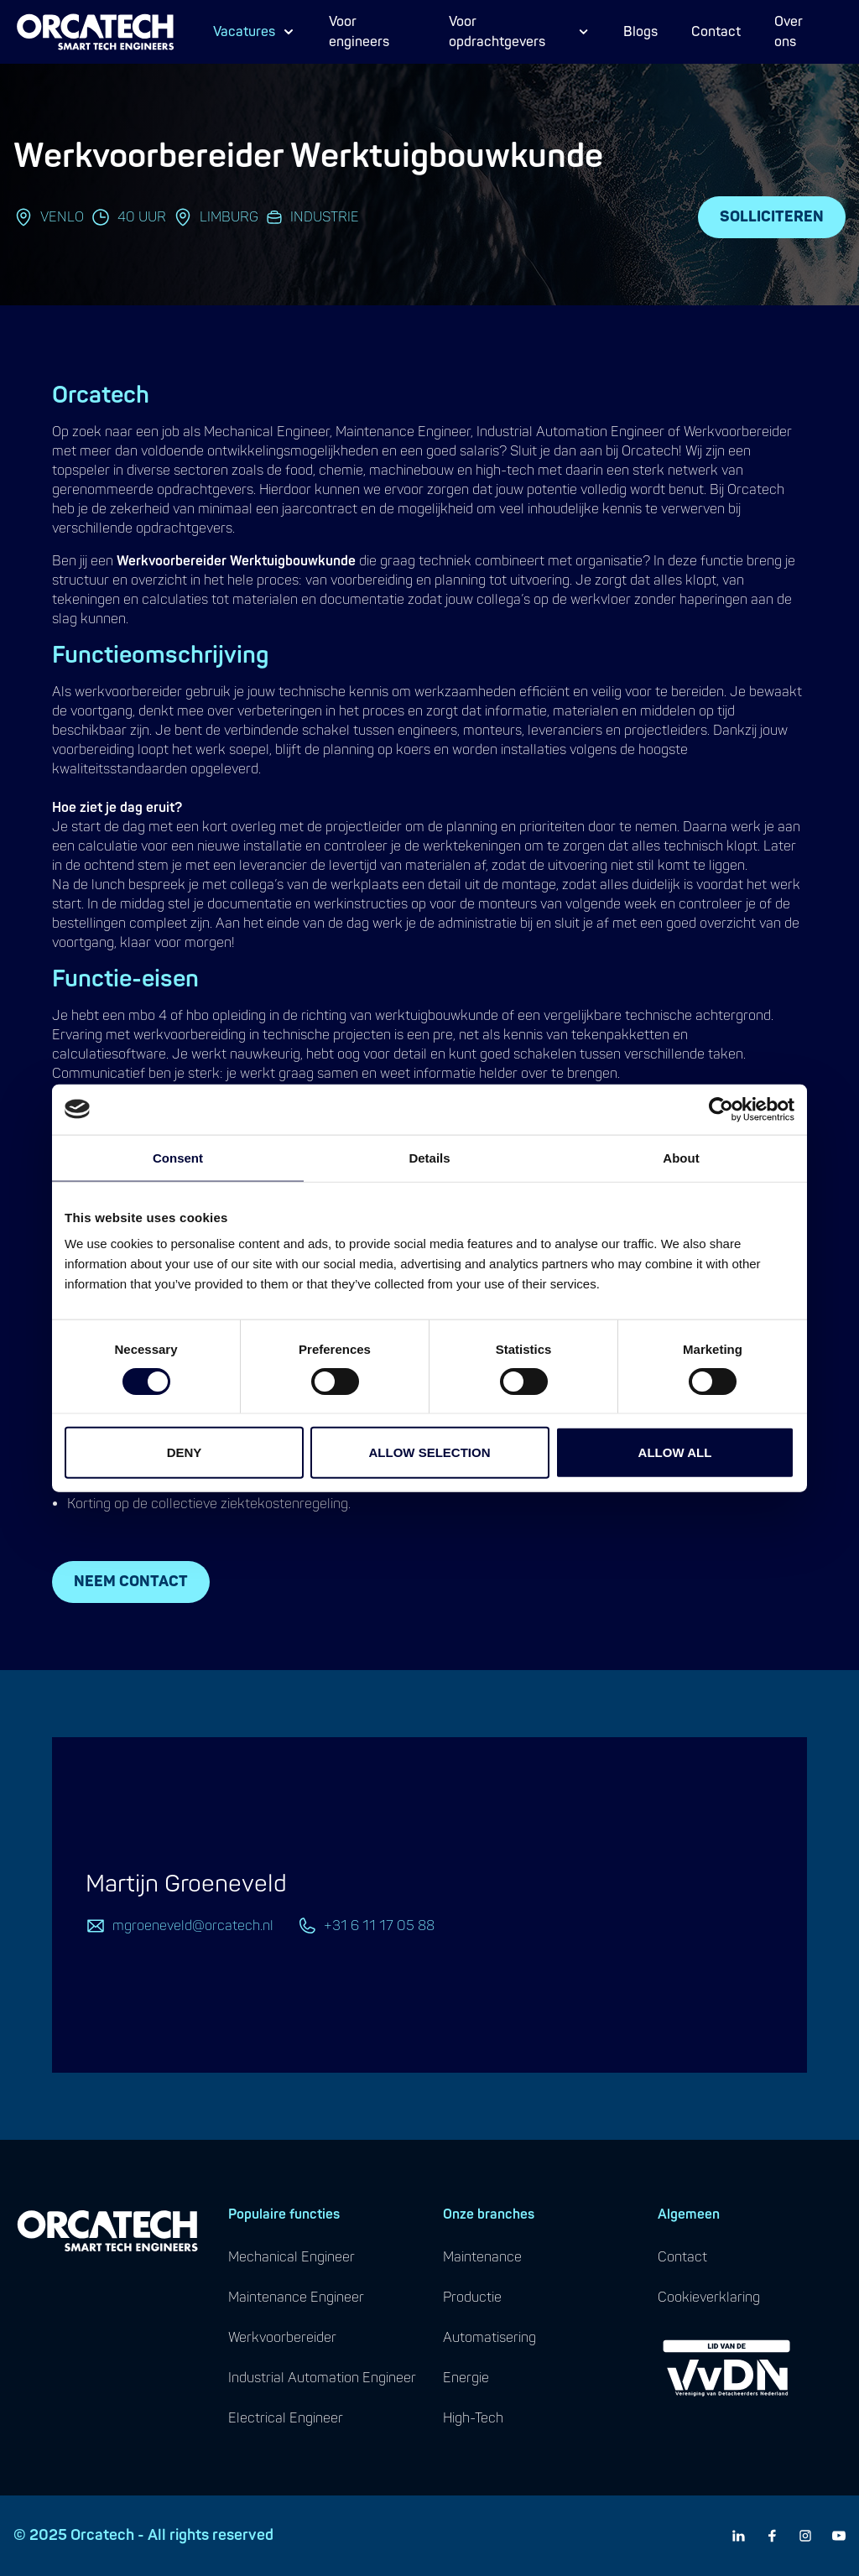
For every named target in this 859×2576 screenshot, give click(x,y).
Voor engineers (359, 31)
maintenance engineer (296, 2297)
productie (472, 2297)
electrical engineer (285, 2418)
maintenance (482, 2257)
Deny (184, 1452)
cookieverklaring (709, 2297)
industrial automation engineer (322, 2378)
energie (466, 2378)
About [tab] (681, 1157)
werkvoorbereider (282, 2337)
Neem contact (131, 1581)
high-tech (473, 2418)
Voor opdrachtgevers (519, 31)
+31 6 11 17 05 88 (379, 1926)
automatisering (489, 2337)
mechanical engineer (291, 2257)
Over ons (788, 31)
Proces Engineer (275, 44)
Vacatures (254, 31)
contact (682, 2257)
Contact (716, 31)
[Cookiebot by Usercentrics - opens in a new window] (721, 1108)
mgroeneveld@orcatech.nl (192, 1926)
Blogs (640, 31)
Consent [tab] (178, 1157)
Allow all (675, 1452)
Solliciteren (772, 216)
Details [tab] (429, 1157)
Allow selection (430, 1452)
